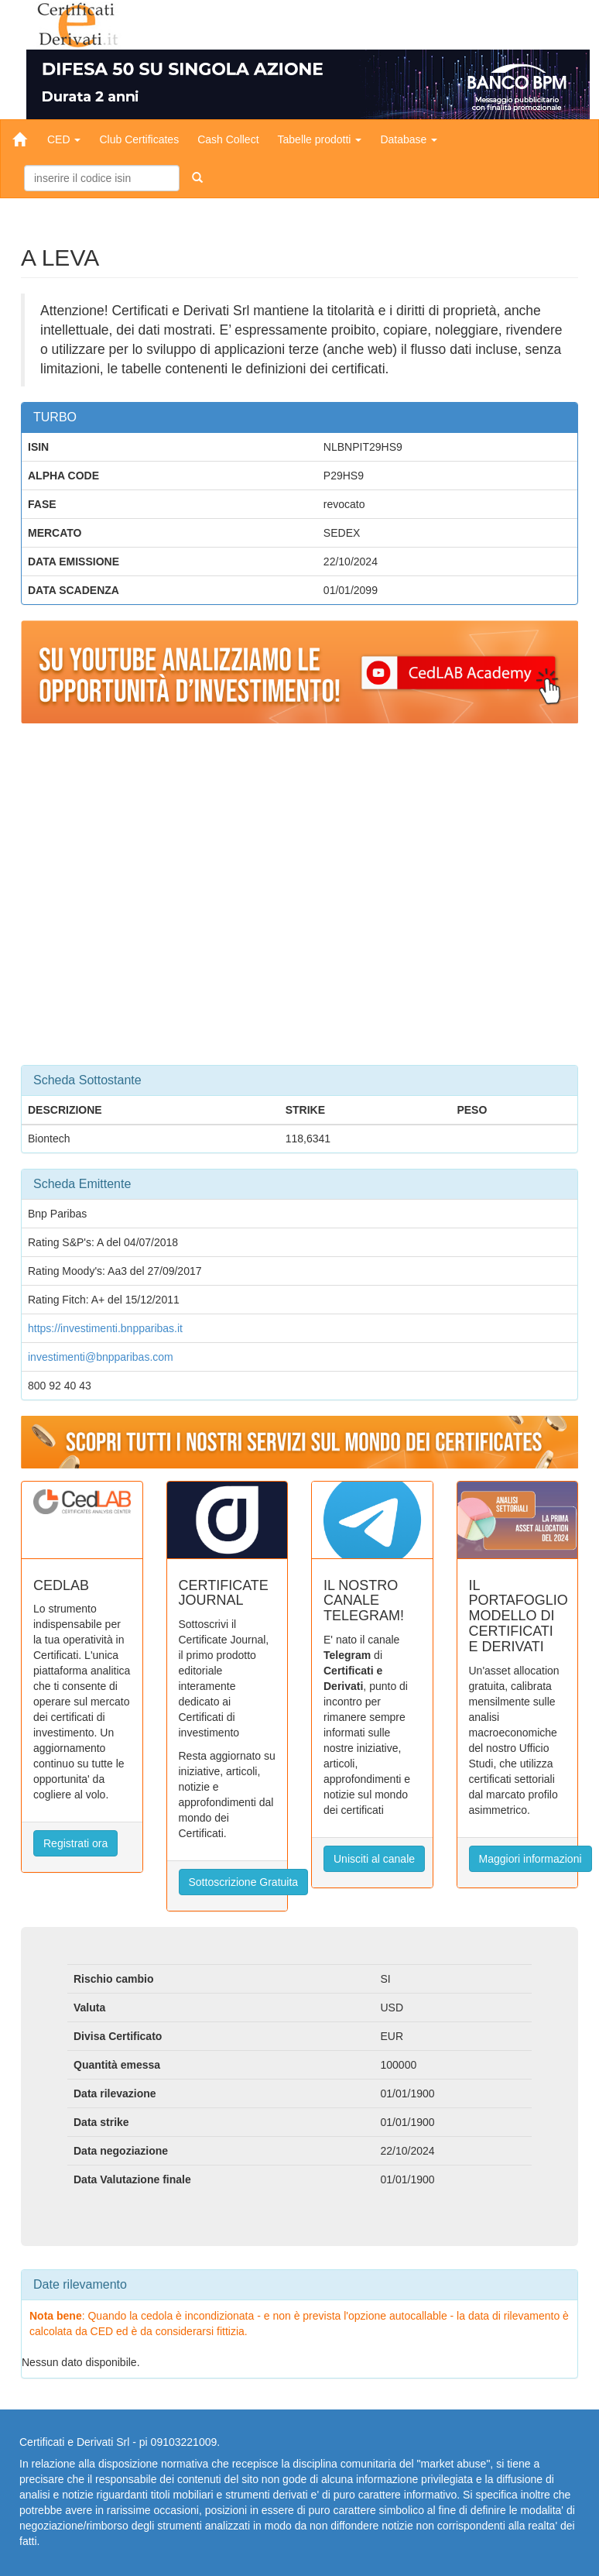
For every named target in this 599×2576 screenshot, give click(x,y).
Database (408, 139)
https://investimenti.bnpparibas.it (105, 1328)
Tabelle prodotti (320, 139)
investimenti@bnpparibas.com (100, 1357)
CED (63, 139)
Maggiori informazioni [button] (530, 1859)
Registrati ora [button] (75, 1843)
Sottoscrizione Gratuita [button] (244, 1882)
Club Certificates (139, 139)
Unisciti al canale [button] (374, 1859)
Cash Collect (227, 139)
